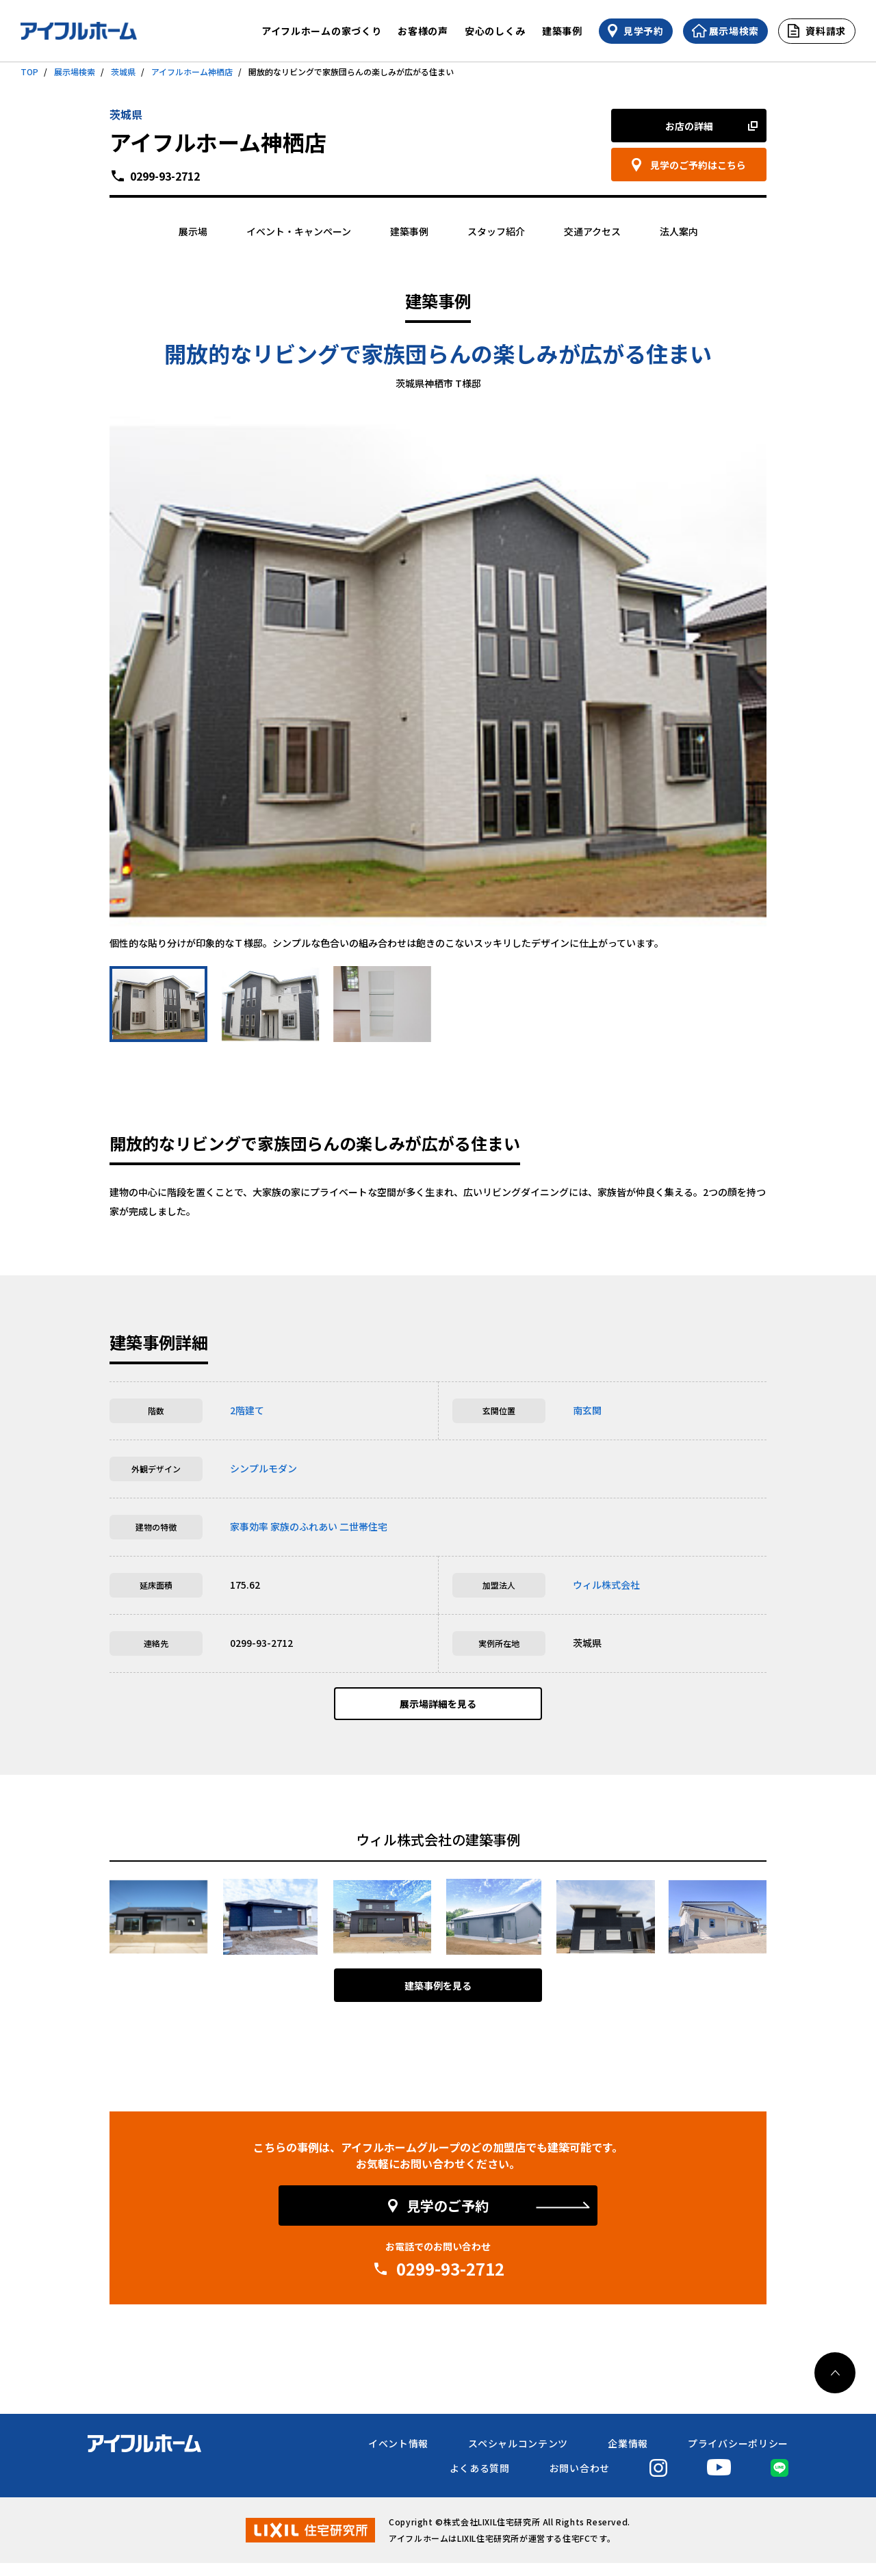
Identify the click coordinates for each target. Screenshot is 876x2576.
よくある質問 (480, 2481)
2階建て (247, 1410)
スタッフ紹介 (496, 231)
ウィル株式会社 (606, 1584)
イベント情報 (398, 2456)
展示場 (193, 231)
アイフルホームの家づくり (321, 31)
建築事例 (562, 31)
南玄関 (587, 1410)
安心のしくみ (495, 31)
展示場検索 (74, 71)
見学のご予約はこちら (698, 165)
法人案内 (679, 231)
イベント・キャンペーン (298, 231)
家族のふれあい (303, 1526)
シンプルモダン (263, 1468)
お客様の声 (423, 31)
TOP (29, 71)
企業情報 (628, 2456)
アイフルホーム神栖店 (192, 71)
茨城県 (123, 71)
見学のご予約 (448, 2218)
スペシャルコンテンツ (518, 2456)
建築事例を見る (438, 1998)
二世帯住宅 (363, 1526)
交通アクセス (592, 231)
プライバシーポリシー (738, 2456)
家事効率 (249, 1526)
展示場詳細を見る (438, 1710)
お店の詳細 (689, 126)
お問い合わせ (580, 2481)
